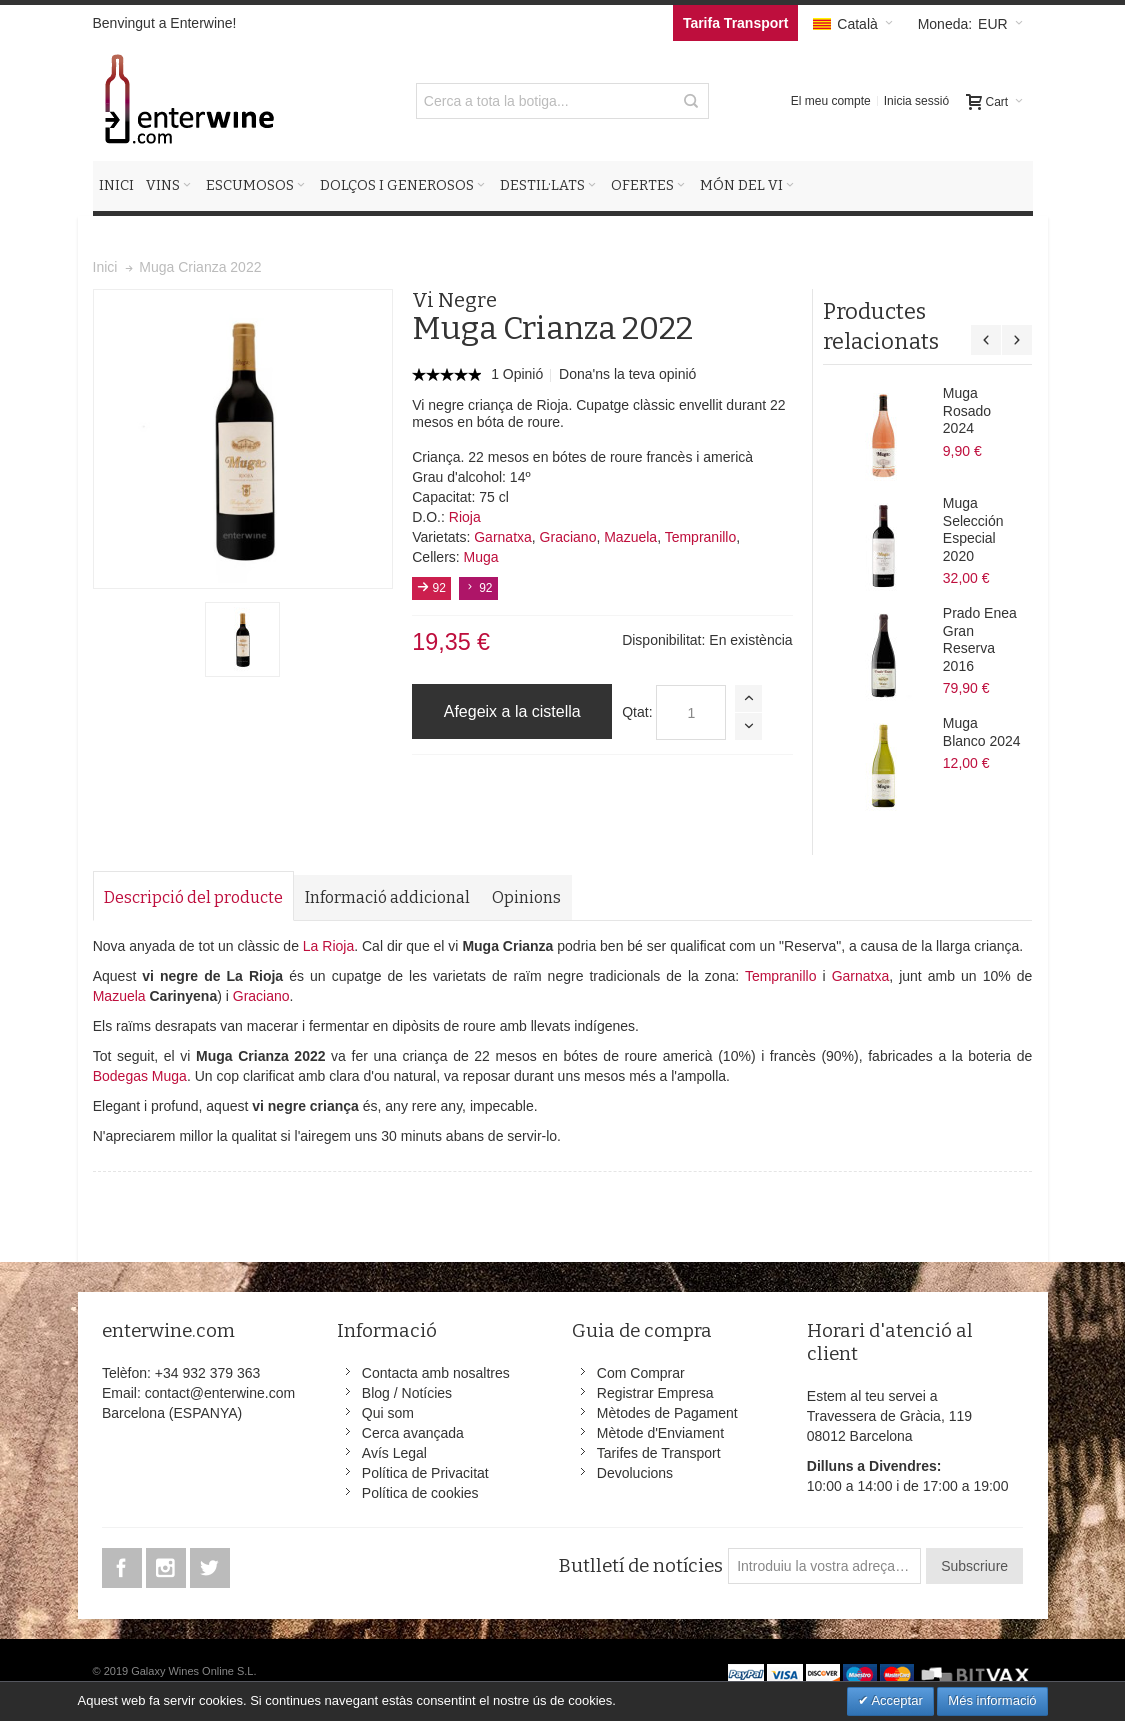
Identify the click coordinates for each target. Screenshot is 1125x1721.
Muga (481, 557)
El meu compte (831, 101)
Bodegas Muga (140, 1076)
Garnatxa (503, 537)
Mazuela (630, 537)
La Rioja (328, 946)
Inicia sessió (916, 101)
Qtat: (637, 712)
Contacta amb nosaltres (436, 1373)
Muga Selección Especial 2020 (973, 529)
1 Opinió (519, 374)
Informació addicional (387, 897)
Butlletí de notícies (640, 1566)
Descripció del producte (193, 897)
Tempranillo (701, 537)
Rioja (465, 517)
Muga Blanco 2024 (982, 732)
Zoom (243, 439)
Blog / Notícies (407, 1393)
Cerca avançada (413, 1433)
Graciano (568, 537)
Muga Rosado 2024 (967, 410)
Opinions (526, 897)
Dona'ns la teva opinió (627, 374)
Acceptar (896, 1700)
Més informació (992, 1700)
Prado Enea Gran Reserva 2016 (980, 639)
